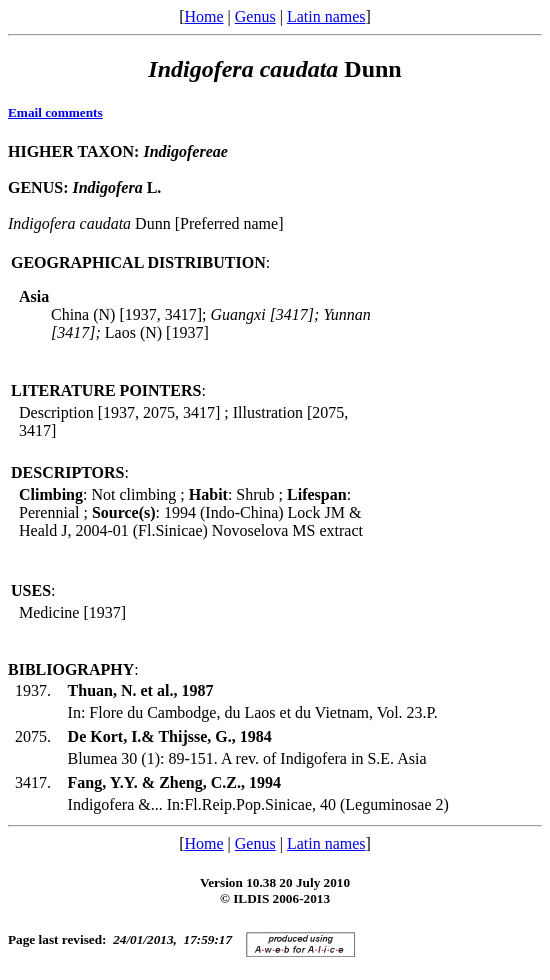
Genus (255, 16)
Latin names (326, 16)
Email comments (55, 112)
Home (203, 16)
